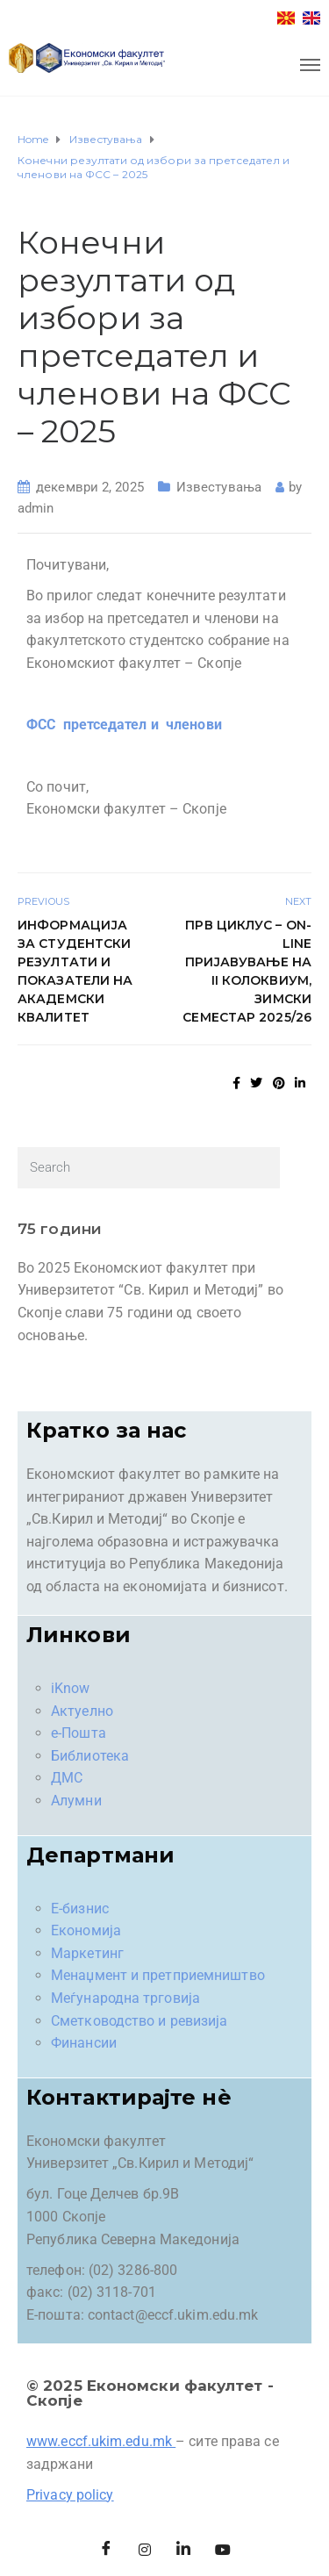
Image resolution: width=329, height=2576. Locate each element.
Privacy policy (69, 2494)
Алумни (76, 1800)
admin (36, 508)
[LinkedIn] (184, 2550)
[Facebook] (106, 2550)
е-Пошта (78, 1733)
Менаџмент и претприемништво (158, 1975)
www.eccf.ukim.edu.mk (99, 2441)
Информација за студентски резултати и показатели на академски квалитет (75, 971)
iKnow (70, 1688)
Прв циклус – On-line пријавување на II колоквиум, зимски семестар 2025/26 (246, 971)
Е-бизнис (80, 1908)
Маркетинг (87, 1953)
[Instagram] (145, 2550)
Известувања (218, 487)
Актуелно (82, 1711)
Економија (86, 1930)
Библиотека (90, 1755)
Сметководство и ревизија (139, 2021)
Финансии (84, 2042)
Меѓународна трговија (125, 1998)
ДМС (66, 1777)
